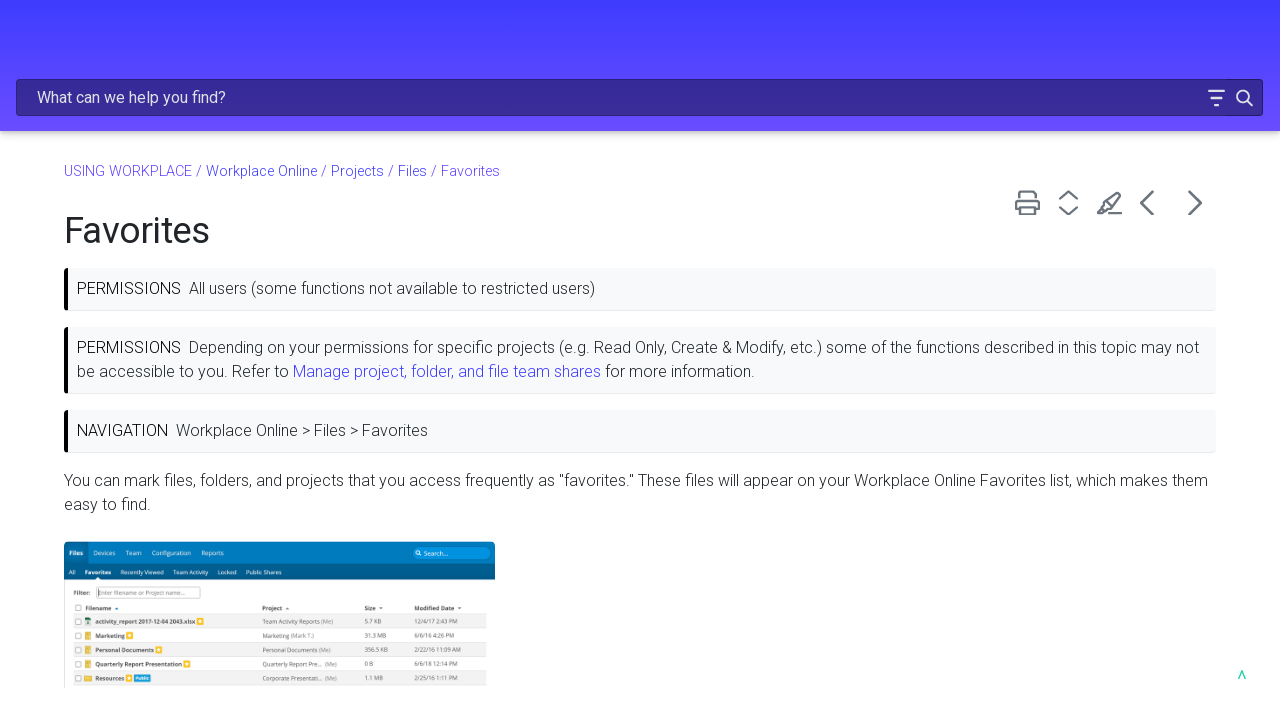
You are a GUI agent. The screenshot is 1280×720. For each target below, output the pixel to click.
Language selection (108, 461)
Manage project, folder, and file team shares (990, 327)
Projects (148, 614)
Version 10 (77, 340)
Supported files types (115, 552)
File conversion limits (113, 583)
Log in (61, 370)
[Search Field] (916, 43)
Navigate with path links (122, 492)
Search (65, 431)
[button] (1153, 43)
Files (154, 645)
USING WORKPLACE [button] (136, 153)
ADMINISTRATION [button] (136, 111)
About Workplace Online (124, 309)
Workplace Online (142, 280)
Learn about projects (101, 188)
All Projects (103, 674)
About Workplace (89, 218)
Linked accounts (97, 401)
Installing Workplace (142, 250)
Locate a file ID (93, 522)
